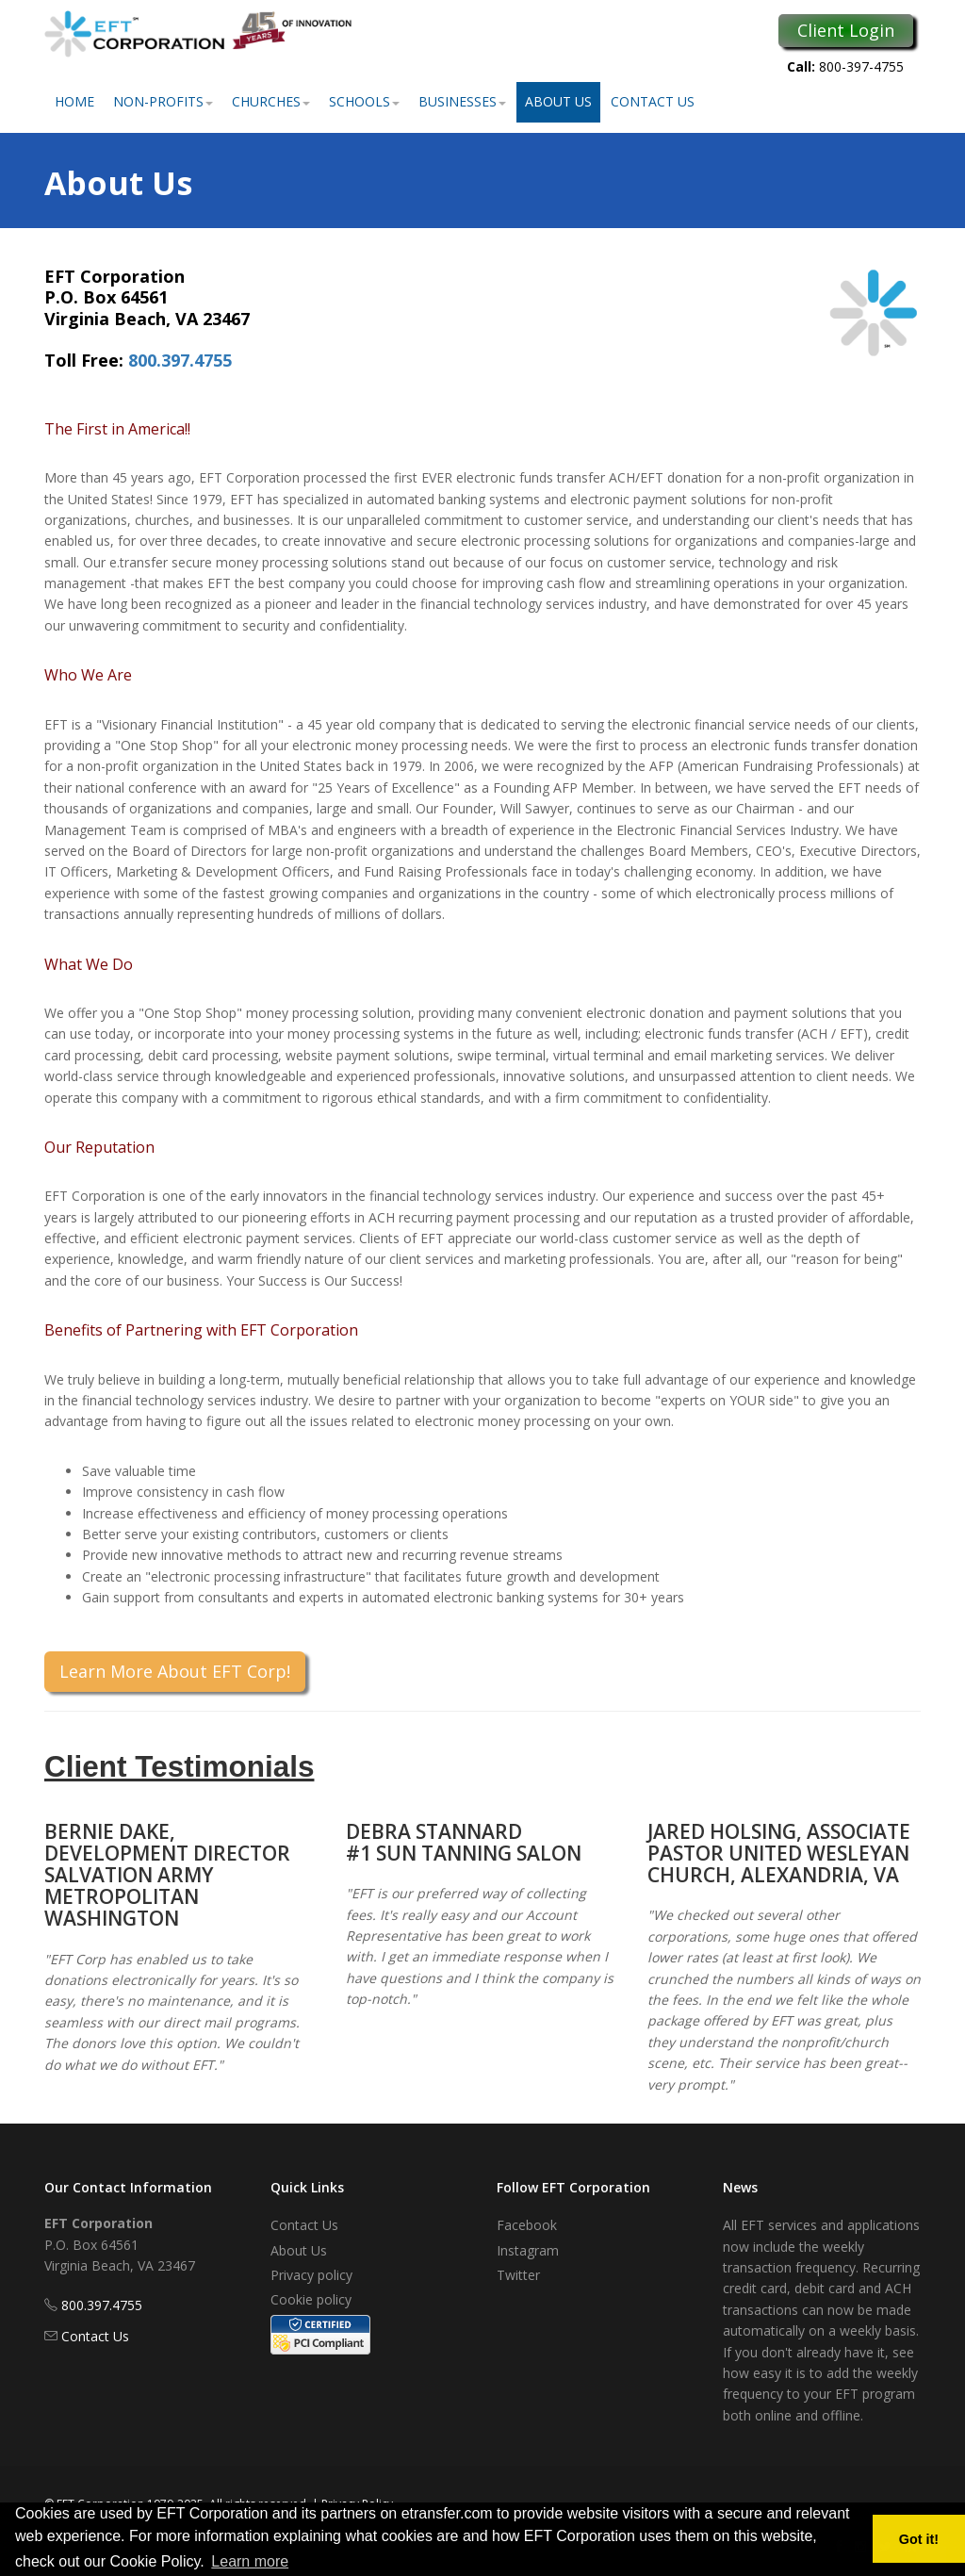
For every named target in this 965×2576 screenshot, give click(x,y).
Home (74, 101)
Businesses (462, 101)
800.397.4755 (180, 360)
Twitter (518, 2275)
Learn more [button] (249, 2561)
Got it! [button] (919, 2539)
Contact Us (653, 101)
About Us (558, 101)
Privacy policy (311, 2275)
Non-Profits (163, 101)
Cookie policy (311, 2299)
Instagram (528, 2250)
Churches (271, 101)
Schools (364, 101)
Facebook (527, 2225)
